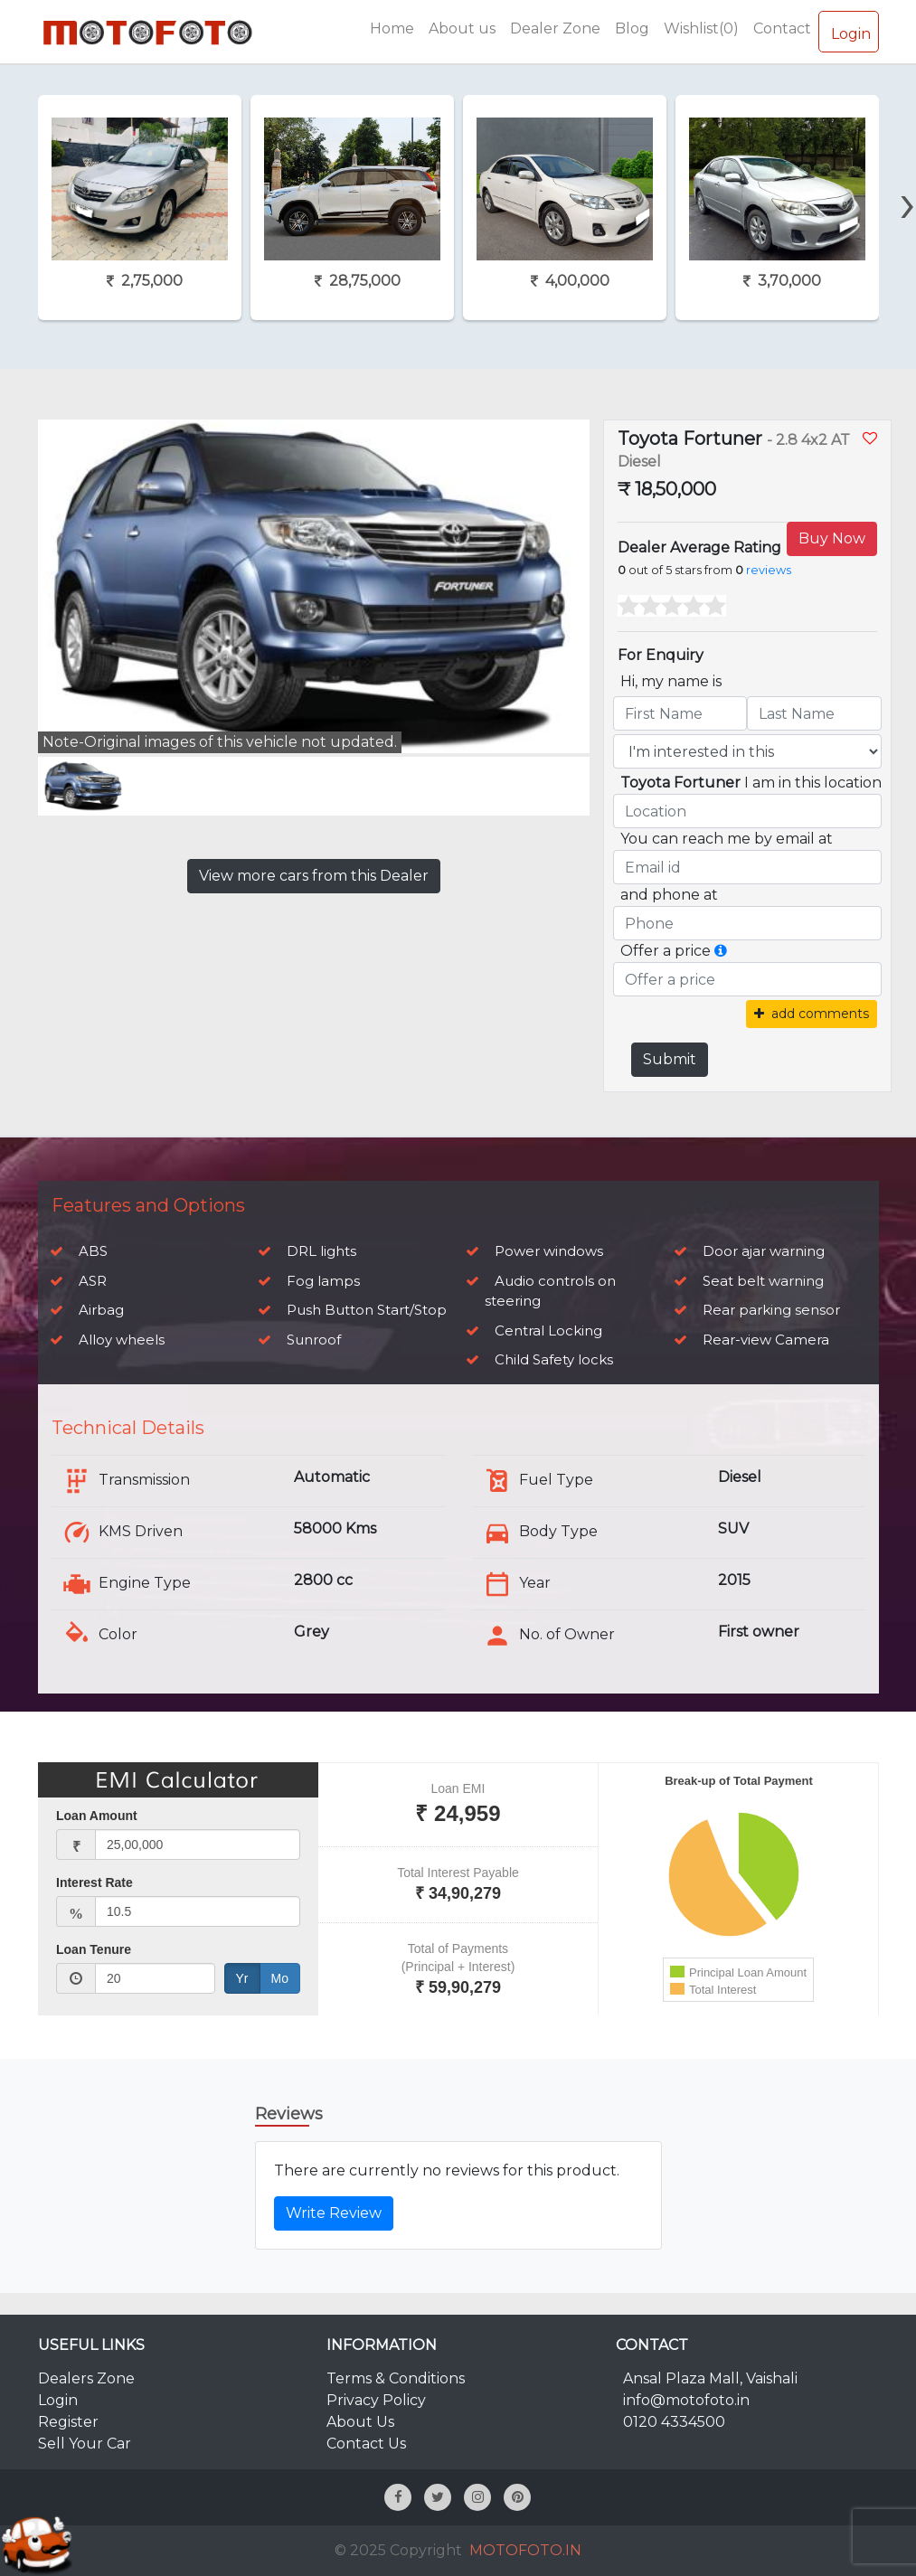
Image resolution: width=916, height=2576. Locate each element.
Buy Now (831, 538)
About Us (360, 2421)
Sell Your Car (84, 2443)
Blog (632, 28)
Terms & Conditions (395, 2378)
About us (462, 28)
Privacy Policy (376, 2400)
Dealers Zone (86, 2378)
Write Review (334, 2213)
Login (848, 30)
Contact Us (366, 2443)
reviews (768, 570)
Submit (669, 1059)
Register (68, 2421)
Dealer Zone (555, 28)
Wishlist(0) (701, 28)
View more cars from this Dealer (314, 875)
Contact (782, 28)
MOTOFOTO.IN (525, 2550)
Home (392, 28)
